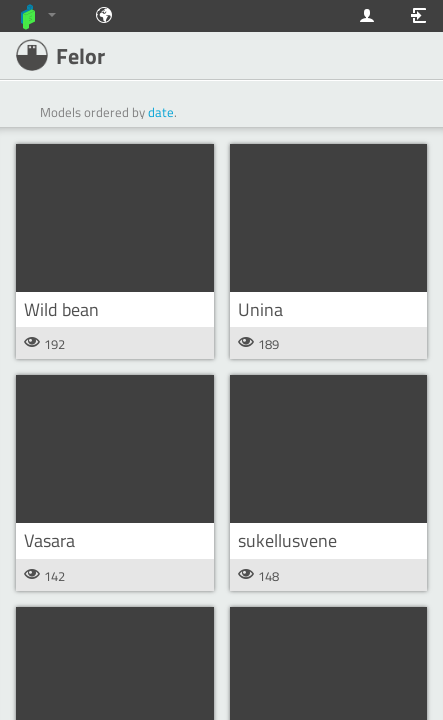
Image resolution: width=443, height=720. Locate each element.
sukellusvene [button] (287, 540)
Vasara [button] (49, 540)
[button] (115, 218)
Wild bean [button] (61, 309)
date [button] (161, 112)
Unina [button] (260, 309)
